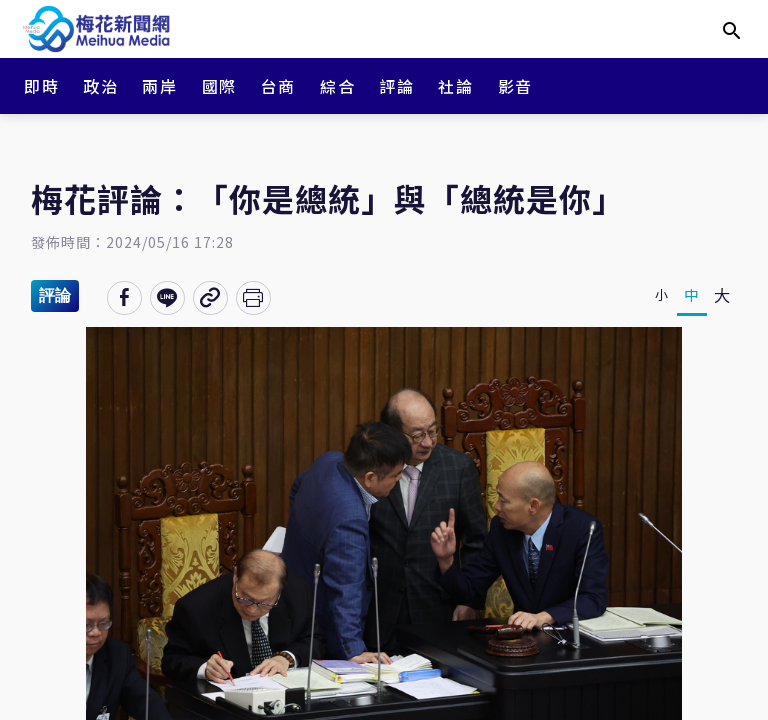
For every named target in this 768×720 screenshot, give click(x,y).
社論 (455, 86)
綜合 (337, 86)
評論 (396, 86)
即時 (41, 86)
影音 (515, 86)
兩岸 (159, 86)
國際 (219, 86)
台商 (278, 86)
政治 (100, 86)
